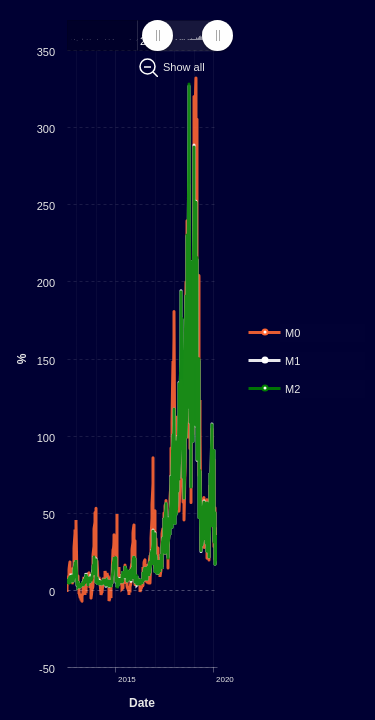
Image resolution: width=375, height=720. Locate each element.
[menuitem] (187, 36)
